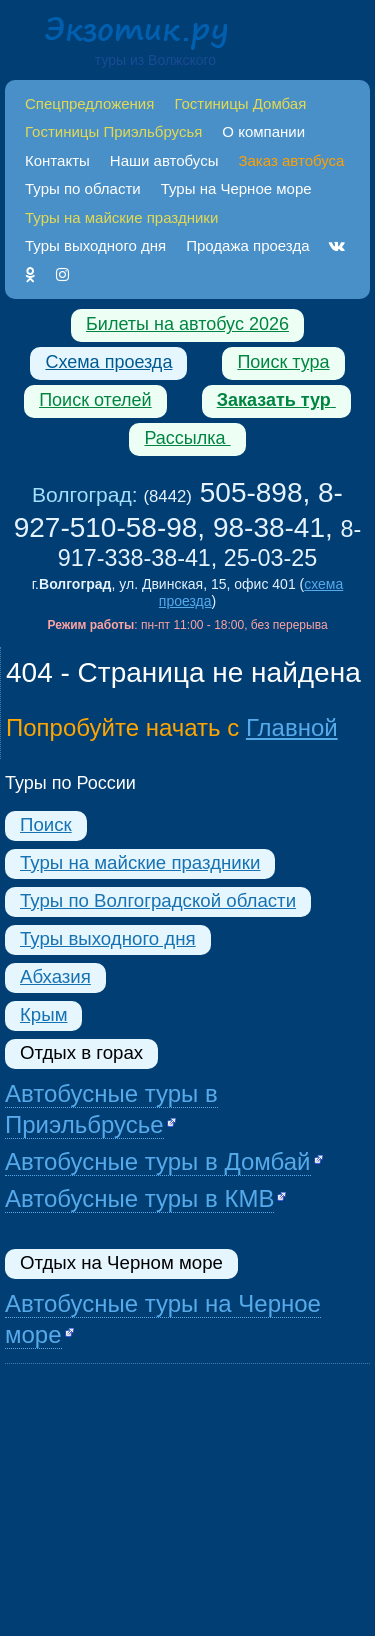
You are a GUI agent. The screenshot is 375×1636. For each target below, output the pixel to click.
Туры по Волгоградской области (158, 900)
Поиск (46, 824)
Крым (43, 1014)
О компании (263, 131)
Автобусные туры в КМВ (139, 1198)
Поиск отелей (95, 400)
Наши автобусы (164, 160)
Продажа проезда (247, 245)
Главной (292, 727)
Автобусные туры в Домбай (158, 1161)
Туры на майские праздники (140, 862)
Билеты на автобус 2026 (187, 324)
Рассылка (187, 438)
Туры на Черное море (236, 188)
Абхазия (55, 976)
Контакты (57, 160)
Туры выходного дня (95, 245)
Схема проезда (108, 362)
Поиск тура (283, 362)
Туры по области (83, 188)
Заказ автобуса (291, 160)
